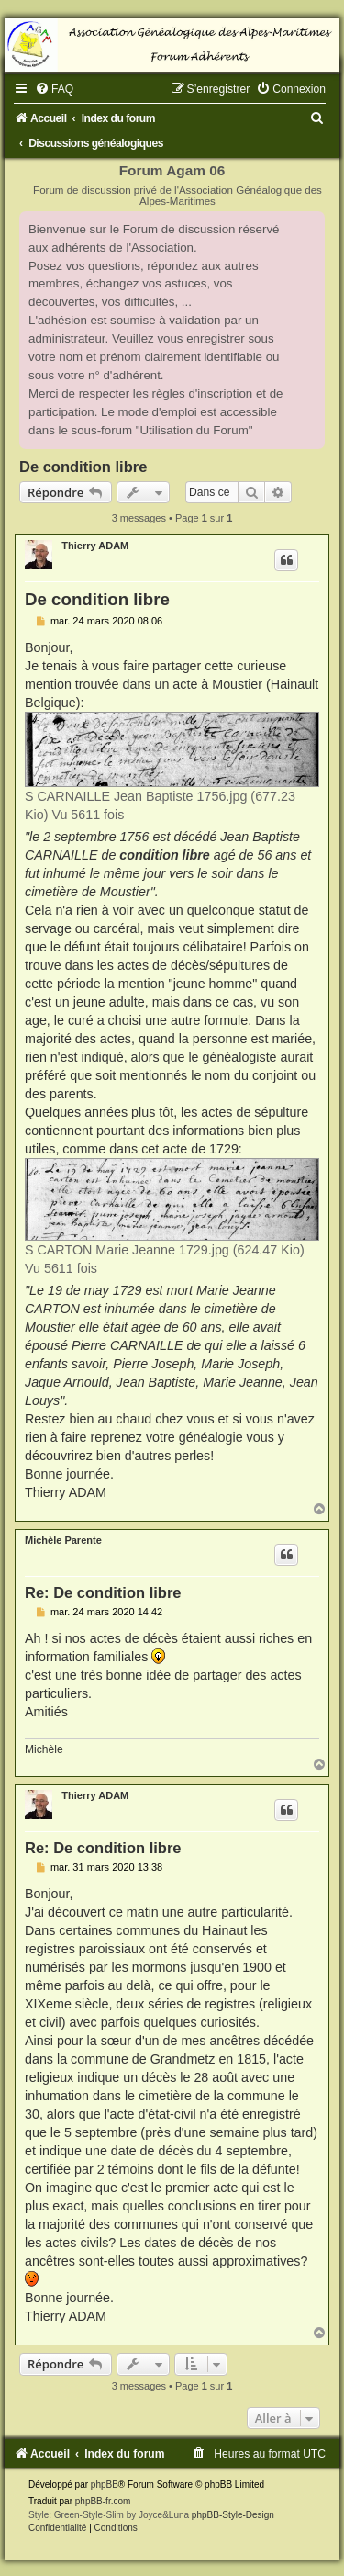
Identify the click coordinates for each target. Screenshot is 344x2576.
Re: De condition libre (103, 1592)
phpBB (104, 2485)
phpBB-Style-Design (233, 2515)
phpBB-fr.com (103, 2501)
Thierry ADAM (94, 545)
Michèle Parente (63, 1540)
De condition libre (83, 466)
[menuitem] (54, 89)
